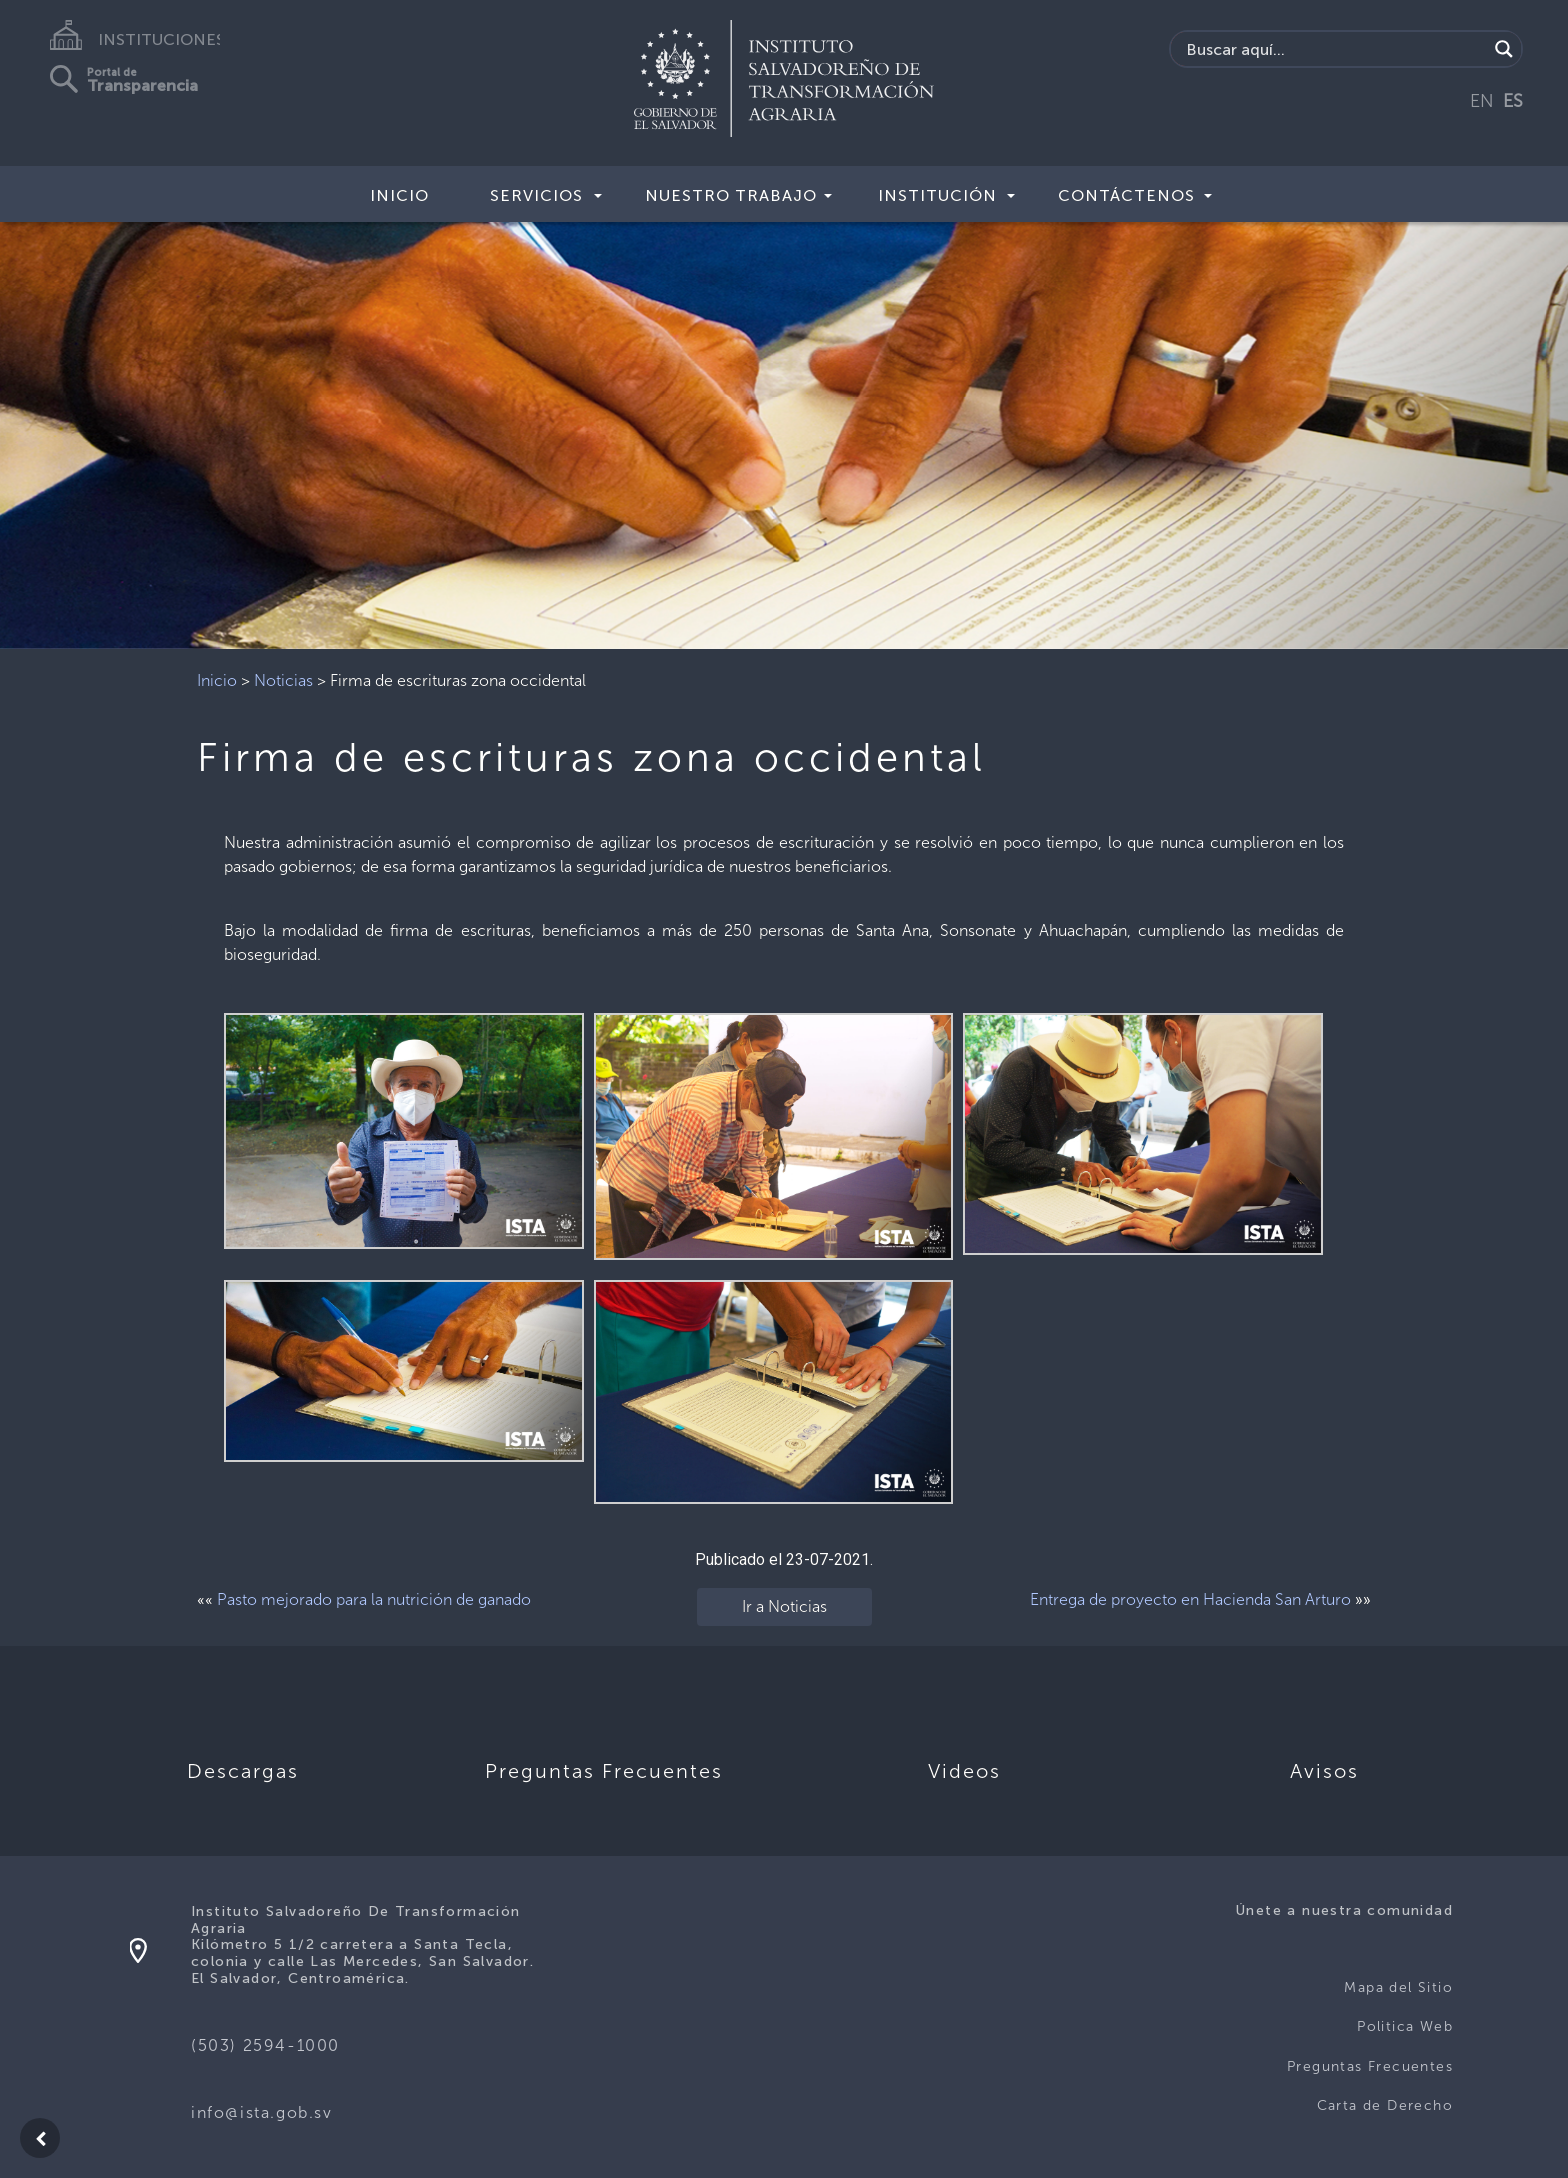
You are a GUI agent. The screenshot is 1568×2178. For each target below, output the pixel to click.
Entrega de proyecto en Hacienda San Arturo (1190, 1599)
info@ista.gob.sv (262, 2112)
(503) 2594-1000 (265, 2045)
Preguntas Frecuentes (1370, 2066)
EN (1482, 101)
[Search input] (1334, 49)
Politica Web (1405, 2026)
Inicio (399, 195)
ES (1513, 101)
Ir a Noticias (784, 1606)
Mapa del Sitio (1398, 1987)
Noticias (283, 680)
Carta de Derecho (1385, 2105)
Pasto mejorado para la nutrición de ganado (374, 1599)
